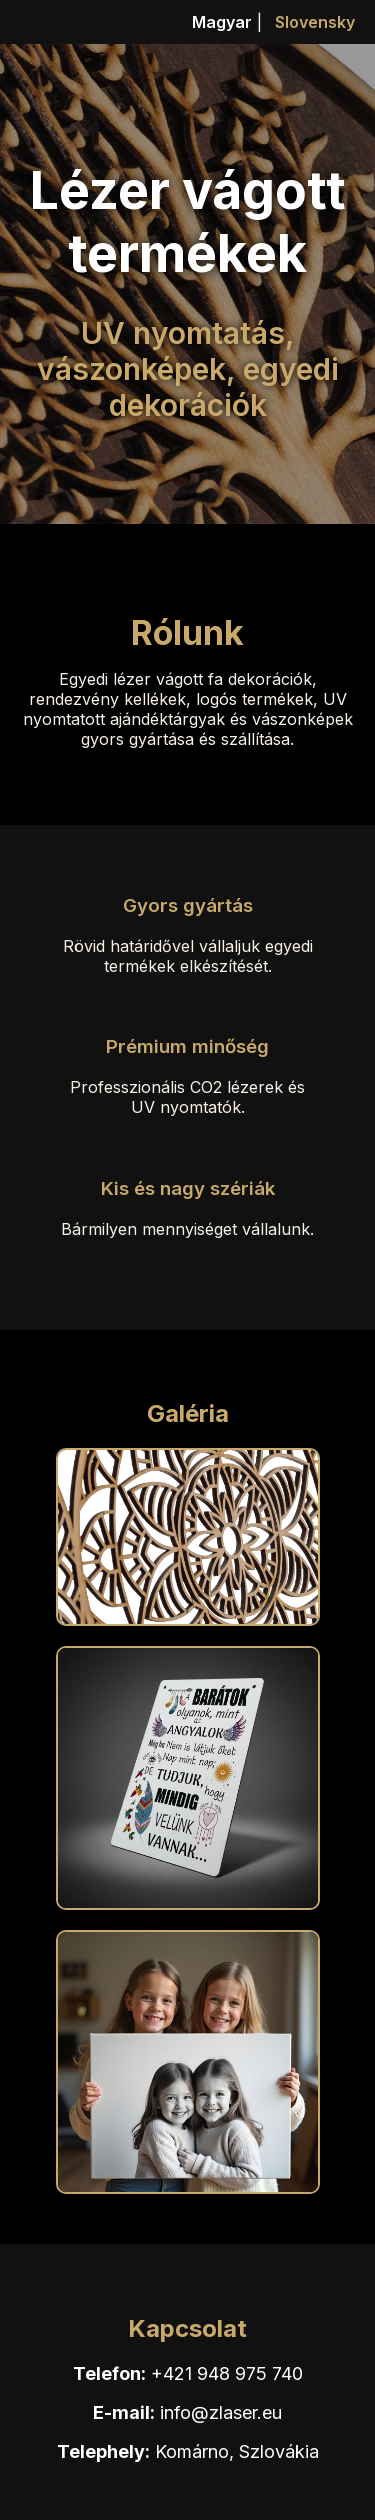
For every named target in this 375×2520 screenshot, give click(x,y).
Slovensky (315, 22)
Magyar (222, 22)
